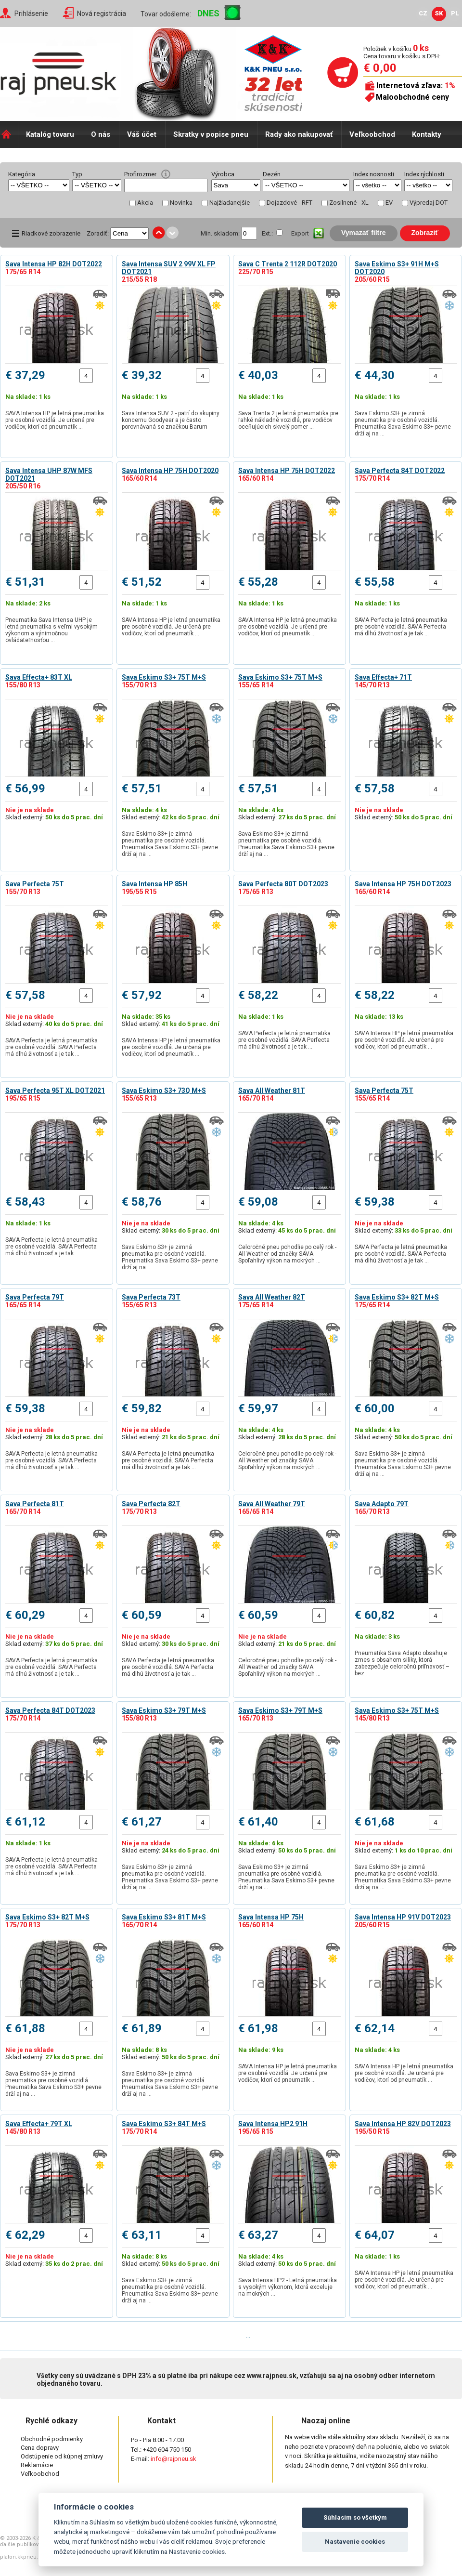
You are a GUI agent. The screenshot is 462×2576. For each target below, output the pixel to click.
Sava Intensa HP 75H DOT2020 (170, 470)
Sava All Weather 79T (271, 1504)
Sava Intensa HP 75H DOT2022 (286, 470)
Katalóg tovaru (50, 134)
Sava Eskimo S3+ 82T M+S (397, 1297)
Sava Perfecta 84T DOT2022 (400, 470)
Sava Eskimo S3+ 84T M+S (164, 2124)
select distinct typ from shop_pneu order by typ (96, 185)
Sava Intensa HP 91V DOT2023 (403, 1917)
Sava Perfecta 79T (34, 1297)
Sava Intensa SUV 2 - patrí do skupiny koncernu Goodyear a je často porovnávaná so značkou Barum (170, 420)
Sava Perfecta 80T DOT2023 (283, 884)
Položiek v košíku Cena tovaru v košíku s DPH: (401, 52)
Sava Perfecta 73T (151, 1297)
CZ (423, 13)
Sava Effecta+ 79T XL (38, 2124)
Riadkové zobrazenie (51, 233)
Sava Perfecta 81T (34, 1504)
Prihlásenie (31, 13)
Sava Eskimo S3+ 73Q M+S (164, 1090)
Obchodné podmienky (52, 2439)
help (165, 174)
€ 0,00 (380, 68)
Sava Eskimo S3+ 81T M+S (164, 1917)
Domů (9, 134)
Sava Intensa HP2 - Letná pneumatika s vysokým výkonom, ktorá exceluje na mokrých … (287, 2287)
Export (300, 233)
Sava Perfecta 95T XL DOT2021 (55, 1090)
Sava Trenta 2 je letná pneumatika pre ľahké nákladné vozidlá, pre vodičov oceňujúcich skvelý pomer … (288, 420)
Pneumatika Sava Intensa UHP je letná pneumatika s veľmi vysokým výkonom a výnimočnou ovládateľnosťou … (51, 630)
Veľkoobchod (372, 134)
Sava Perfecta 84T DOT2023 (50, 1710)
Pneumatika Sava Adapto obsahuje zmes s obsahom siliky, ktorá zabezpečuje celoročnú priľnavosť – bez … (402, 1663)
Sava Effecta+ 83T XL (38, 677)
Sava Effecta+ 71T (383, 677)
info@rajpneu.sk (173, 2458)
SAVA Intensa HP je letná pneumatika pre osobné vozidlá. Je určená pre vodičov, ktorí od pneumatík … (54, 420)
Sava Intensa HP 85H (154, 884)
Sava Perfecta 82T (151, 1504)
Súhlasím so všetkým (355, 2517)
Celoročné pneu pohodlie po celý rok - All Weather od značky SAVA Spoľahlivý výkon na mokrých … (287, 1254)
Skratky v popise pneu (210, 134)
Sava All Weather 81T (271, 1090)
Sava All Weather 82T (271, 1297)
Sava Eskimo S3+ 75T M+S (164, 677)
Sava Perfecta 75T (34, 884)
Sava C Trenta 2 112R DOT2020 (287, 264)
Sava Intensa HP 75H (271, 1917)
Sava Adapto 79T (382, 1504)
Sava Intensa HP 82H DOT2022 (53, 264)
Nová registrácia (101, 13)
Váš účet (141, 134)
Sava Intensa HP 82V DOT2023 (403, 2124)
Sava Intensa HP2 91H (273, 2124)
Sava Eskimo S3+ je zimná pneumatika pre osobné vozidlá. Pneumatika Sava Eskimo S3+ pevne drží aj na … (403, 423)
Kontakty (426, 134)
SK (439, 13)
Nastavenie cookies (355, 2541)
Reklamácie (37, 2465)
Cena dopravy (40, 2447)
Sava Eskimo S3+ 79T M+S (164, 1710)
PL (455, 13)
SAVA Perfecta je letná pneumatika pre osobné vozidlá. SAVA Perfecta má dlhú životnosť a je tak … (401, 627)
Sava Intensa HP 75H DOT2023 (403, 884)
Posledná (274, 2335)
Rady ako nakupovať (299, 134)
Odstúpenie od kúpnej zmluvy (62, 2456)
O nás (100, 134)
